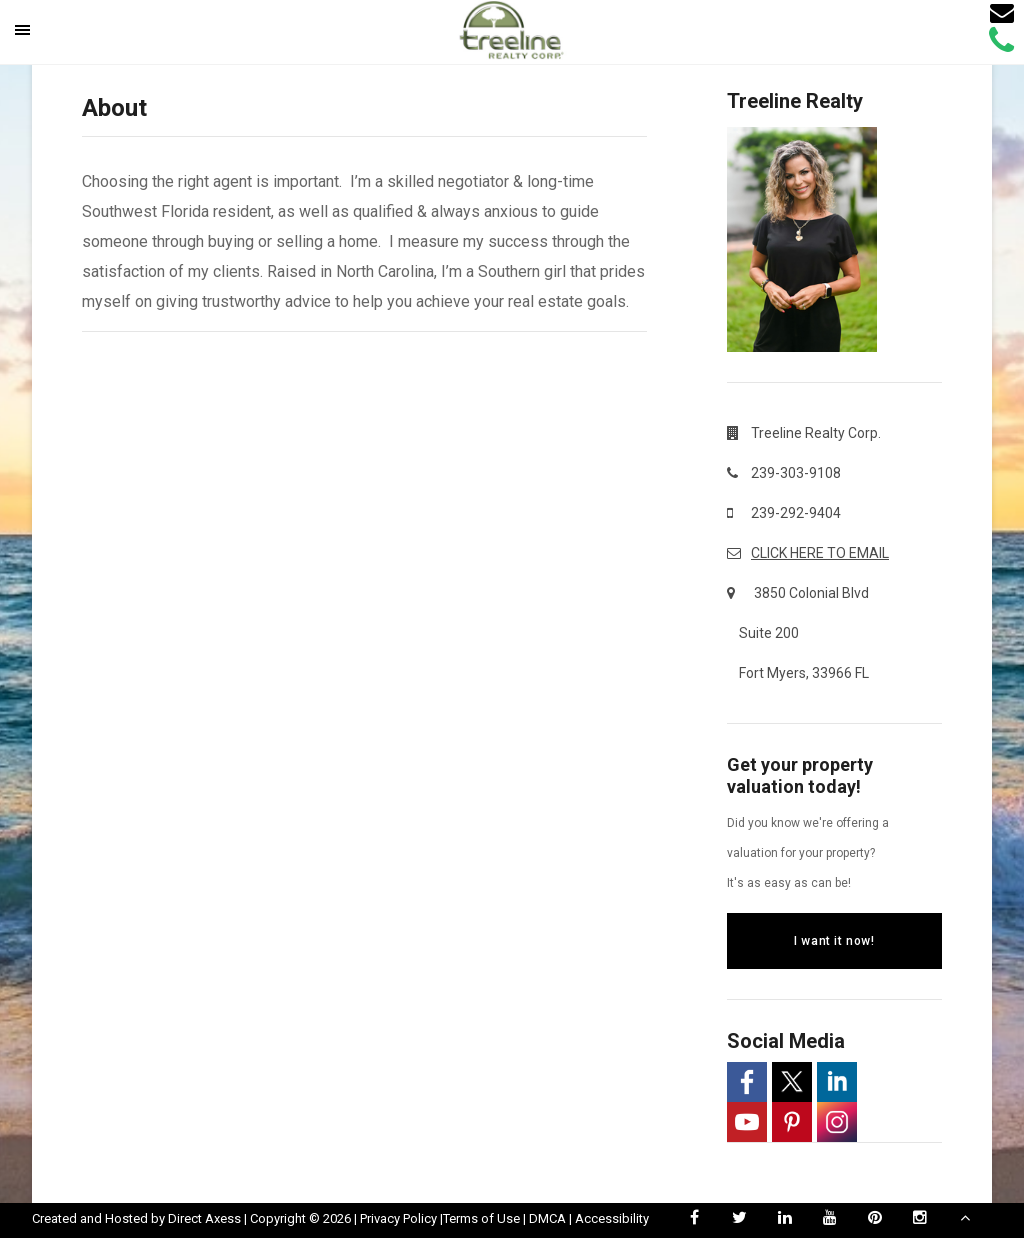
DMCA (547, 1218)
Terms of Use (481, 1218)
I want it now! (834, 941)
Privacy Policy (398, 1218)
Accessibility (612, 1218)
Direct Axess (204, 1218)
